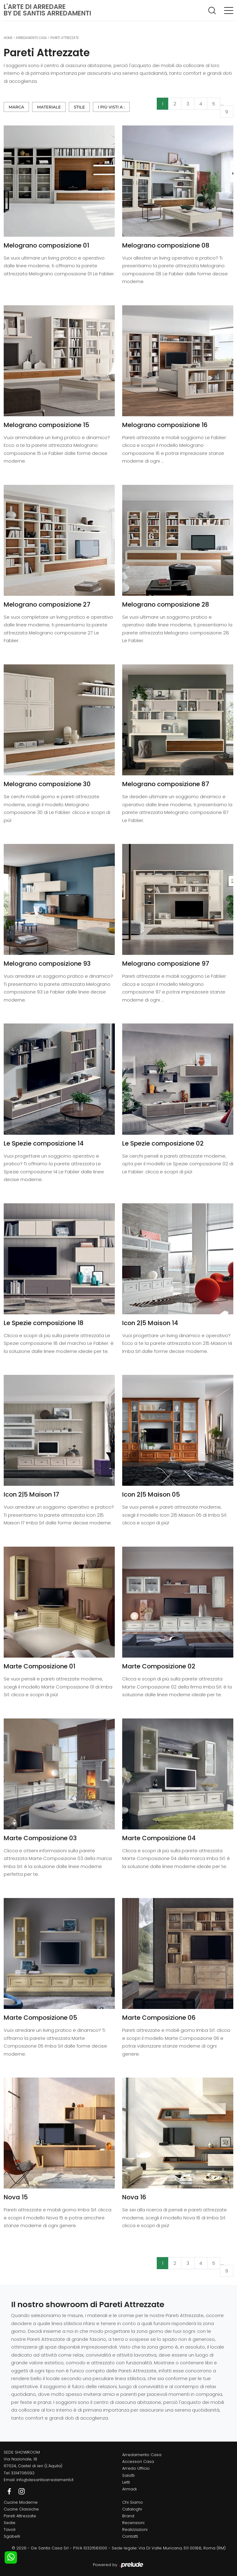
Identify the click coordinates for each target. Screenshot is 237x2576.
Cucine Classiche (21, 2509)
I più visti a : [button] (111, 106)
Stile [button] (79, 106)
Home (8, 38)
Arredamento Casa (31, 38)
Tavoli (9, 2529)
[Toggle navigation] (228, 10)
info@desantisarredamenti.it (44, 2480)
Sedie (9, 2523)
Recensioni (133, 2523)
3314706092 (23, 2473)
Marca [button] (16, 106)
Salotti (128, 2475)
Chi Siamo (132, 2502)
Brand (128, 2516)
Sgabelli (12, 2536)
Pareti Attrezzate (64, 38)
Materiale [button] (49, 106)
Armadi (129, 2489)
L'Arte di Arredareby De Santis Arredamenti (47, 10)
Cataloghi (132, 2509)
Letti (126, 2482)
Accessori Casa (138, 2461)
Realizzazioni (135, 2529)
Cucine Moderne (21, 2502)
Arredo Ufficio (136, 2468)
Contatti (130, 2536)
